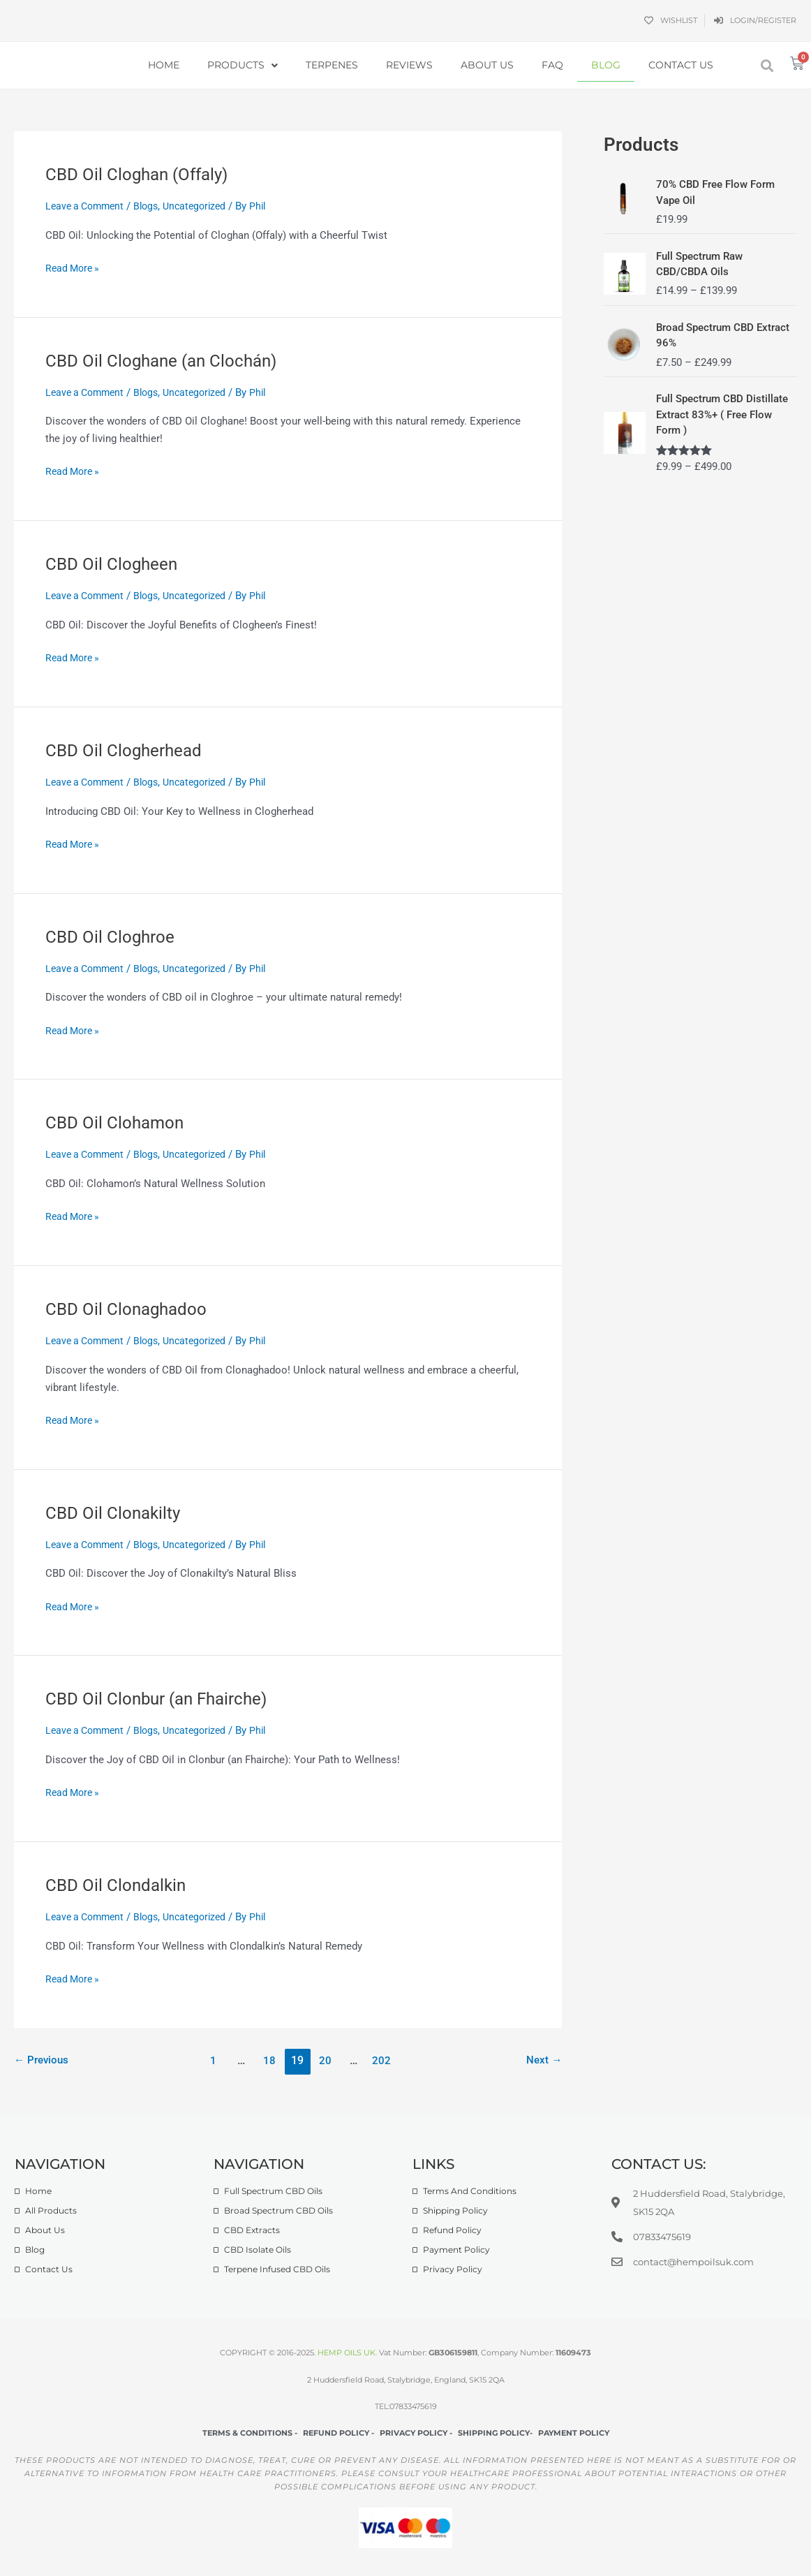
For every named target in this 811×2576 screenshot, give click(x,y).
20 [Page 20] (327, 2060)
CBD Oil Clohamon (118, 1122)
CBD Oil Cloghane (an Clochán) (168, 360)
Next (543, 2060)
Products (242, 66)
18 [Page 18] (269, 2060)
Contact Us (680, 65)
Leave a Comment (87, 206)
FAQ (552, 65)
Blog (605, 65)
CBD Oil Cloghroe (114, 936)
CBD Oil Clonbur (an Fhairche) (163, 1698)
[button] (766, 65)
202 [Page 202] (384, 2060)
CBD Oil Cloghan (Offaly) (142, 173)
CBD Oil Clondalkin (119, 1884)
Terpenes (332, 65)
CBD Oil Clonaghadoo (131, 1308)
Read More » (74, 267)
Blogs (153, 206)
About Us (487, 65)
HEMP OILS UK (346, 2352)
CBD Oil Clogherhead (128, 749)
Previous (43, 2060)
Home (163, 65)
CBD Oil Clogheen (115, 563)
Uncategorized (204, 206)
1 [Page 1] (212, 2060)
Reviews (409, 65)
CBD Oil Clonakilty (116, 1512)
